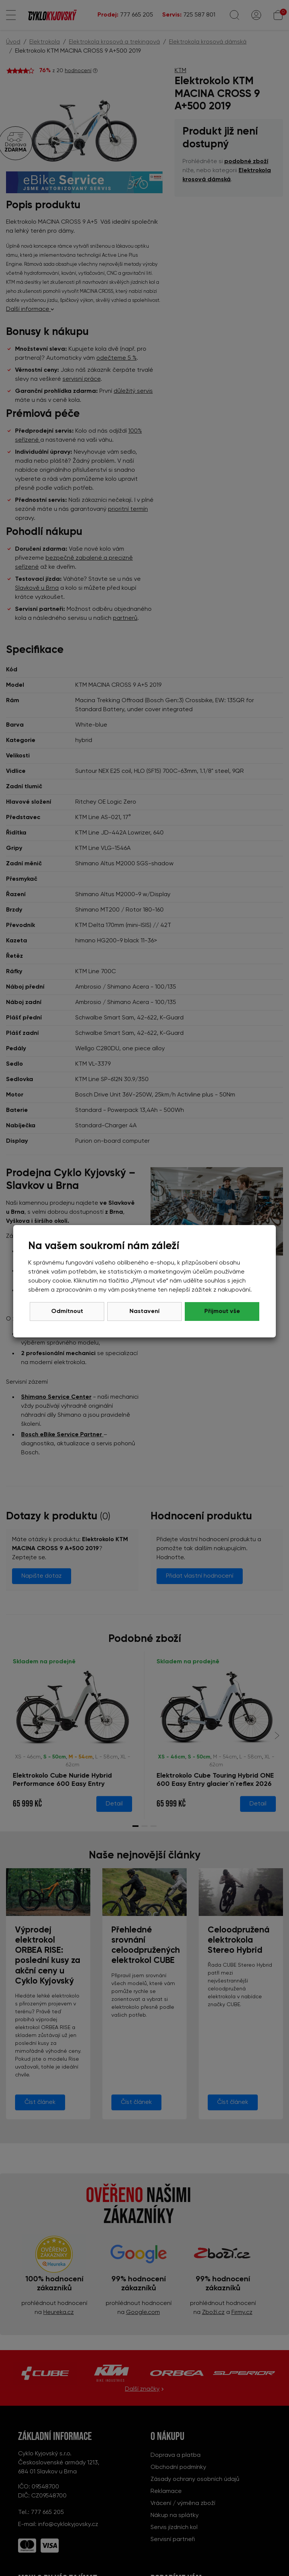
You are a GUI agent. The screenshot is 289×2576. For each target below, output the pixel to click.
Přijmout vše (222, 1311)
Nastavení (144, 1311)
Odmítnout (67, 1311)
